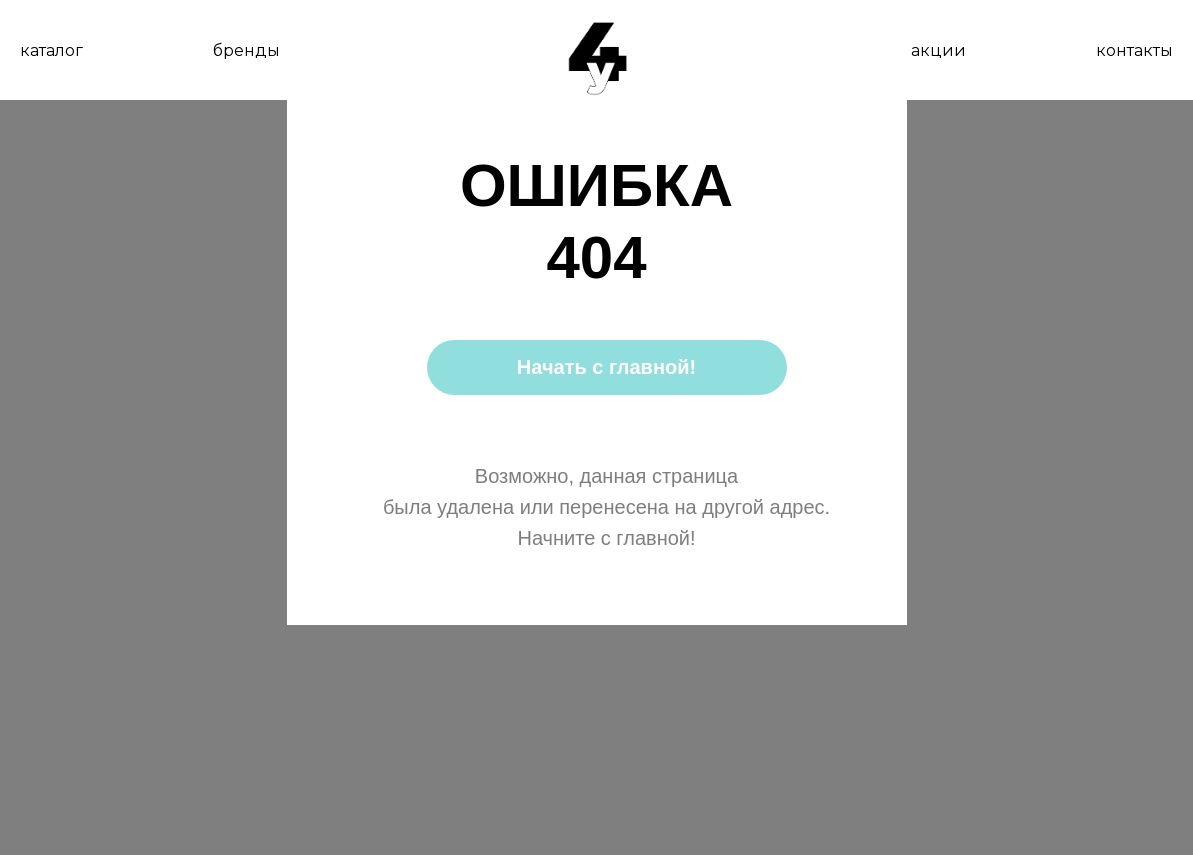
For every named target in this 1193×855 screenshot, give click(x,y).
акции (938, 50)
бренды (246, 50)
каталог (51, 50)
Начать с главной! (606, 367)
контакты (1134, 50)
